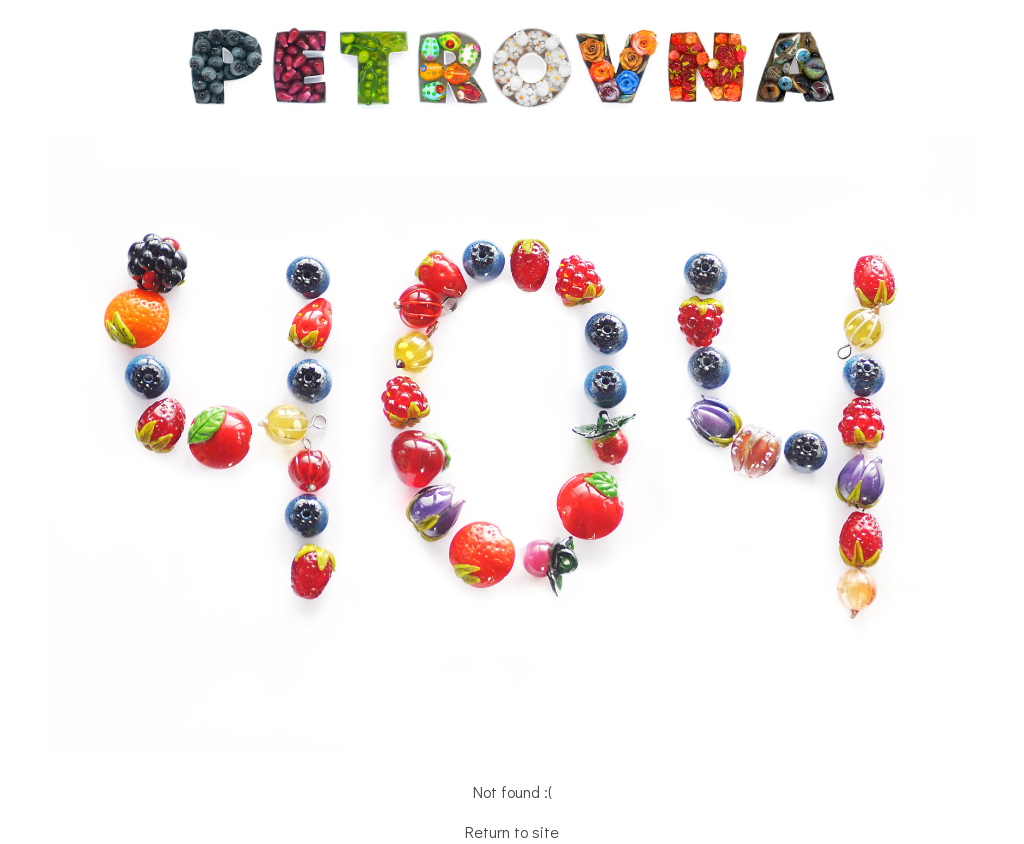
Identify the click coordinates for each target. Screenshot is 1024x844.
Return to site (512, 831)
